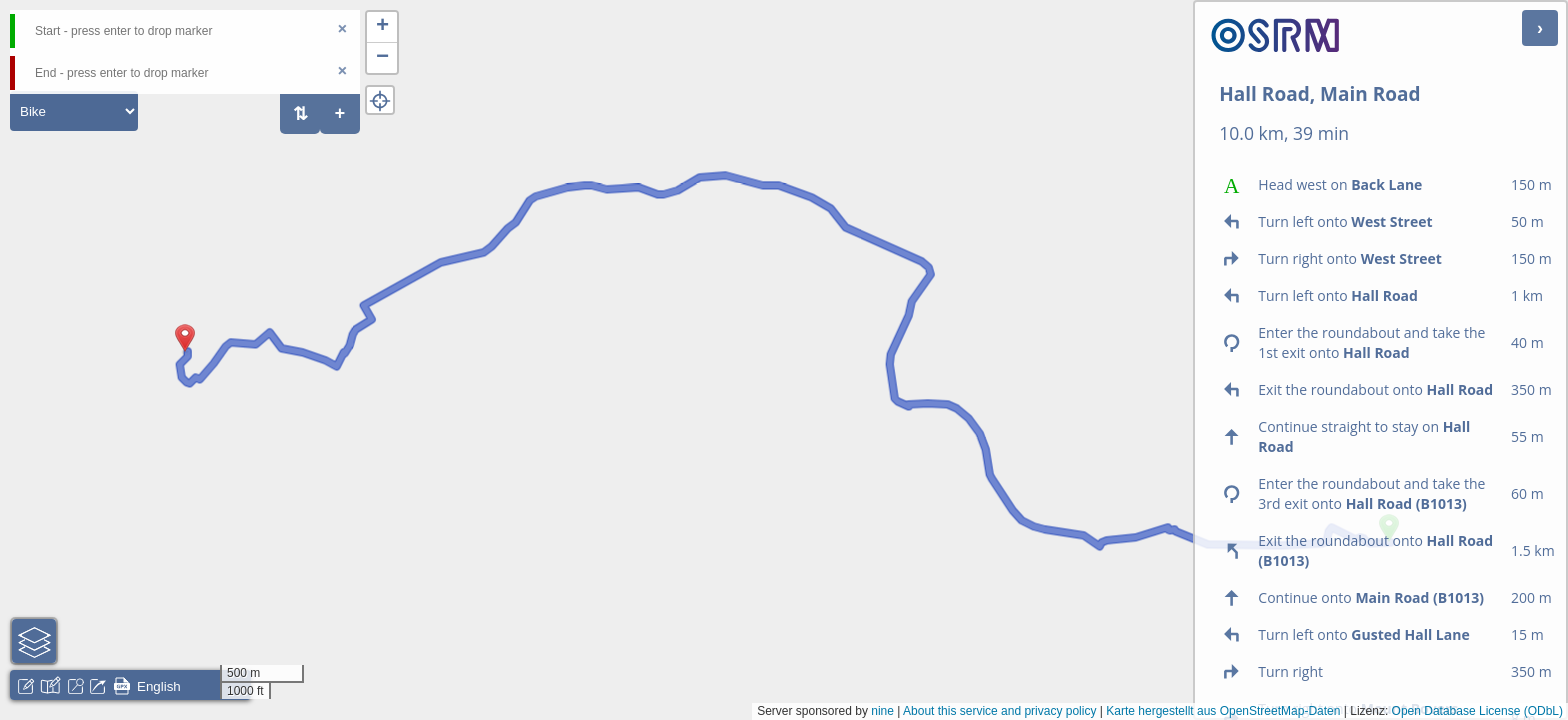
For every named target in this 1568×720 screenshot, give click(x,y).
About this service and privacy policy (999, 711)
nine (882, 711)
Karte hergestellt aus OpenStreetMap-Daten (1223, 711)
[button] (185, 352)
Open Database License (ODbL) (1477, 711)
